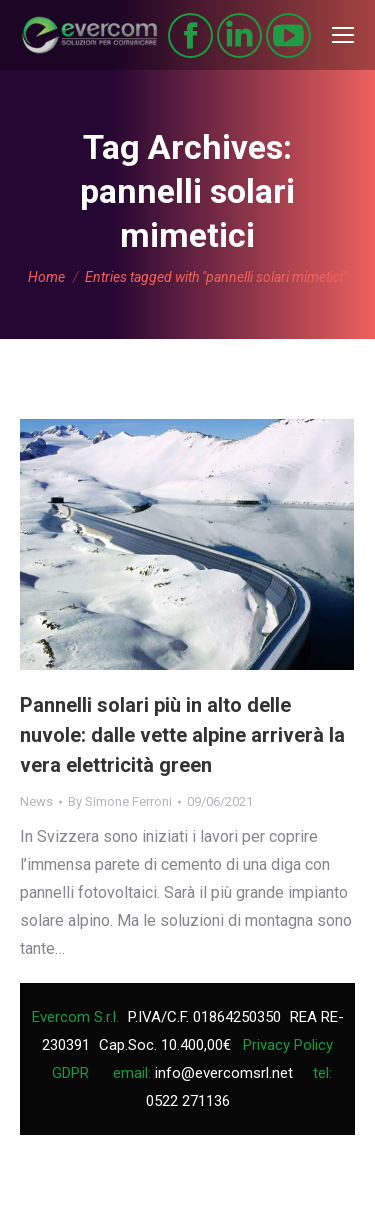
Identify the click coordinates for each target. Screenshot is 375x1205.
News (36, 801)
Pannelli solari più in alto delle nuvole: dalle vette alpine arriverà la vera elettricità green (182, 735)
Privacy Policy (288, 1045)
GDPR (70, 1073)
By (120, 801)
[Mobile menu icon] (343, 35)
